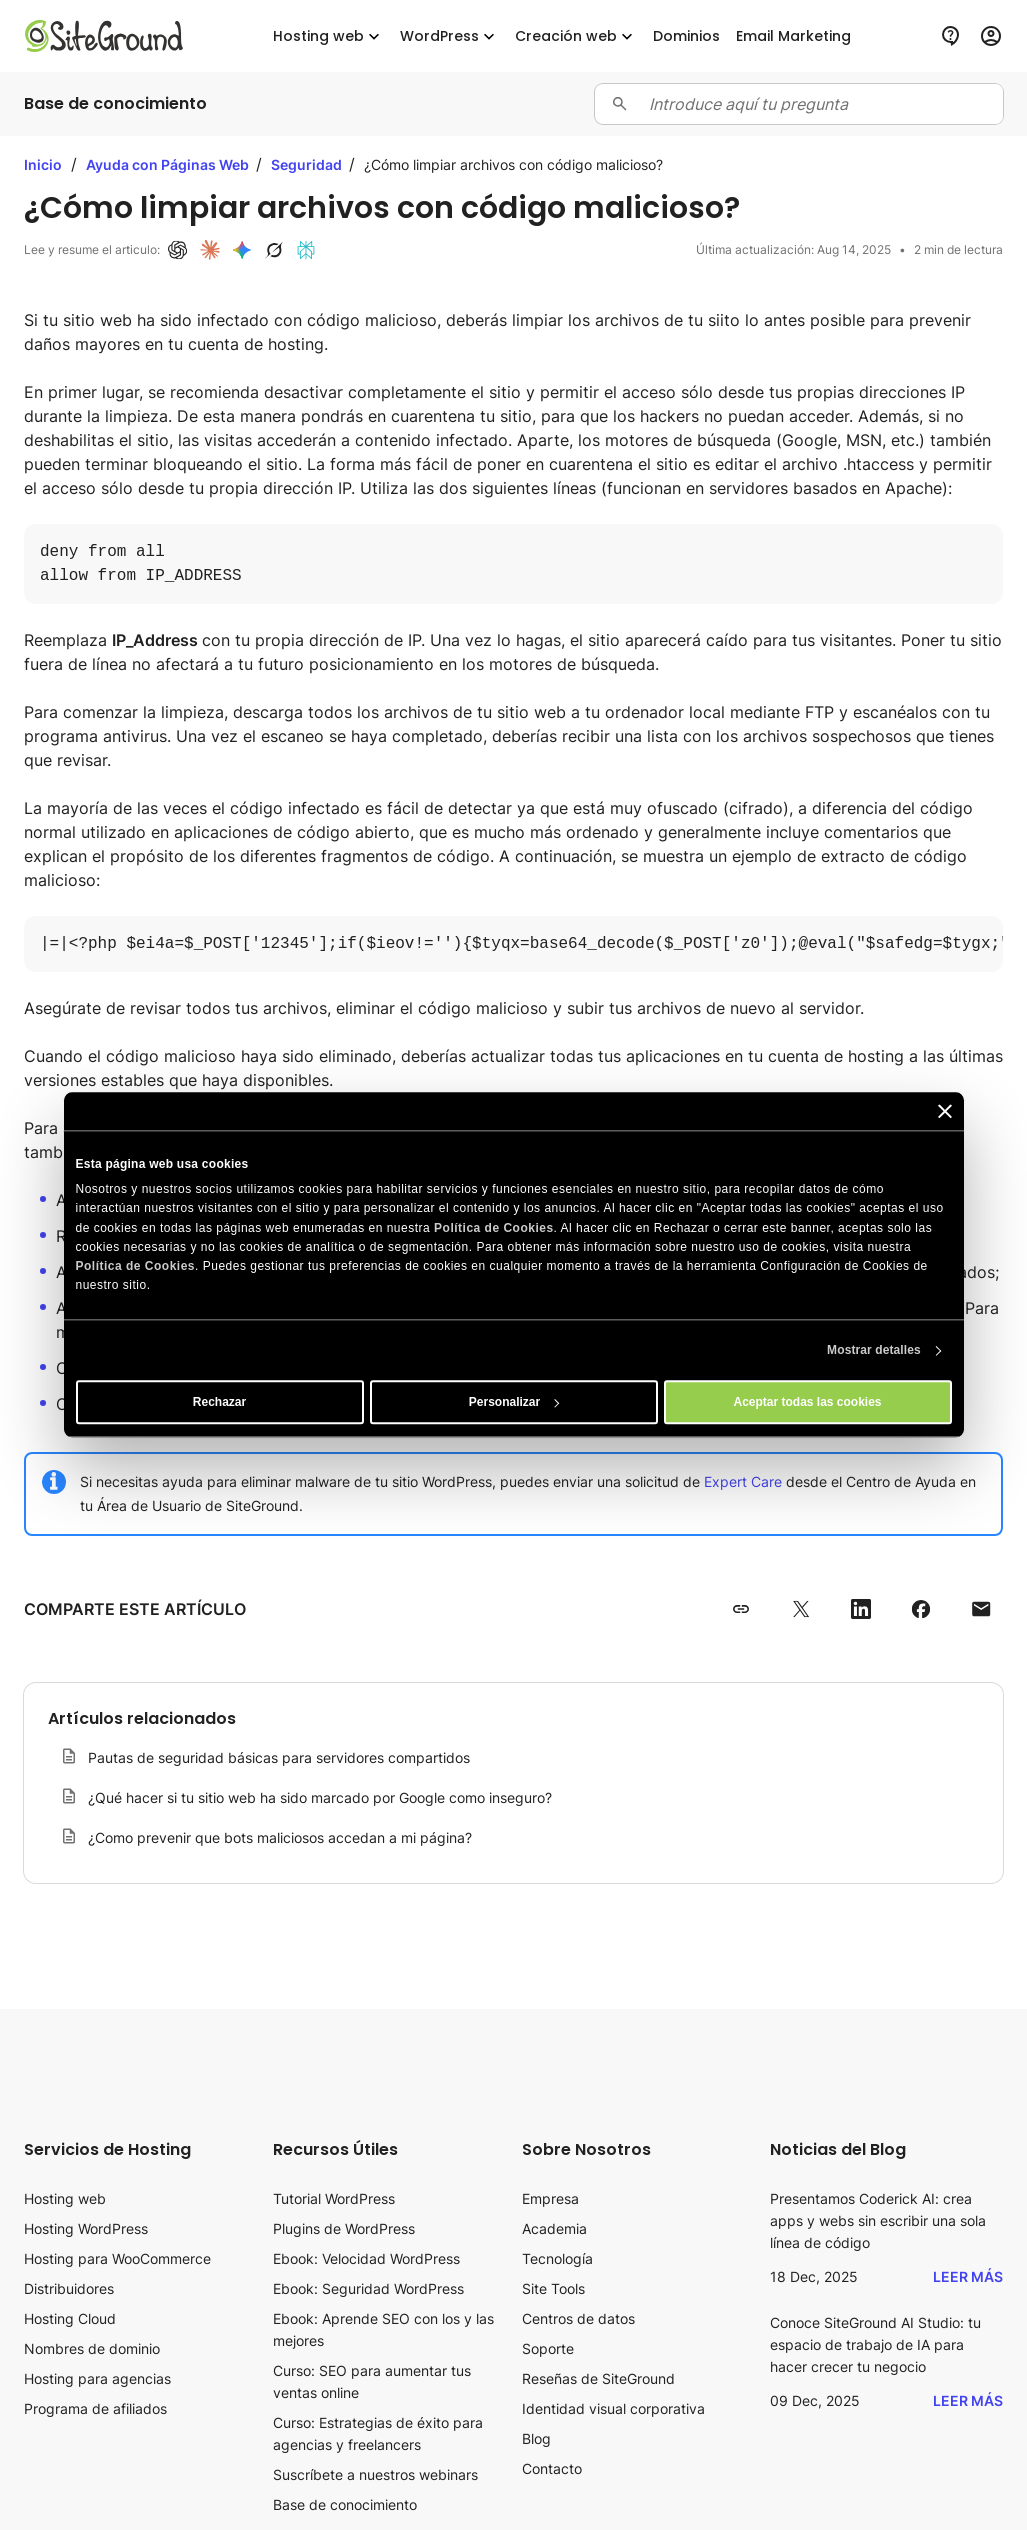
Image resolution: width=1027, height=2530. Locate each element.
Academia (554, 2228)
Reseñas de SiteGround (598, 2378)
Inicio (43, 164)
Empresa (550, 2198)
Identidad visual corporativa (613, 2408)
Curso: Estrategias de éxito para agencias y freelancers (378, 2433)
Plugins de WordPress (344, 2228)
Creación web (576, 36)
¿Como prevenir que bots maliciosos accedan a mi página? (280, 1837)
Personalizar (514, 1403)
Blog (536, 2438)
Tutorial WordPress (334, 2198)
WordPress (449, 36)
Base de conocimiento (345, 2504)
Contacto (552, 2468)
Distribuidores (69, 2288)
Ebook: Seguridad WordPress (368, 2288)
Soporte (548, 2348)
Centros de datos (578, 2318)
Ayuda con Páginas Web (169, 164)
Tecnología (557, 2258)
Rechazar (219, 1403)
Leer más (968, 2276)
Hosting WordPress (86, 2228)
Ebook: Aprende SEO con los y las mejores (383, 2329)
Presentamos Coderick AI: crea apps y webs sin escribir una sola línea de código (878, 2220)
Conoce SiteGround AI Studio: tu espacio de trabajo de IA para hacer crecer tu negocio (875, 2344)
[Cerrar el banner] (945, 1111)
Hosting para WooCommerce (117, 2258)
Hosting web (328, 36)
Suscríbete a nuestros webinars (375, 2474)
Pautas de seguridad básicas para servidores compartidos (279, 1757)
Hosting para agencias (97, 2378)
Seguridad (308, 164)
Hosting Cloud (70, 2318)
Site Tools (553, 2288)
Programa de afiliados (95, 2408)
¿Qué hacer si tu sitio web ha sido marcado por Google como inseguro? (320, 1797)
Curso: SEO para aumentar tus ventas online (372, 2381)
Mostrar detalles (874, 1351)
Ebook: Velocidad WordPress (366, 2258)
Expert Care (743, 1481)
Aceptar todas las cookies (807, 1403)
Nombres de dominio (92, 2348)
